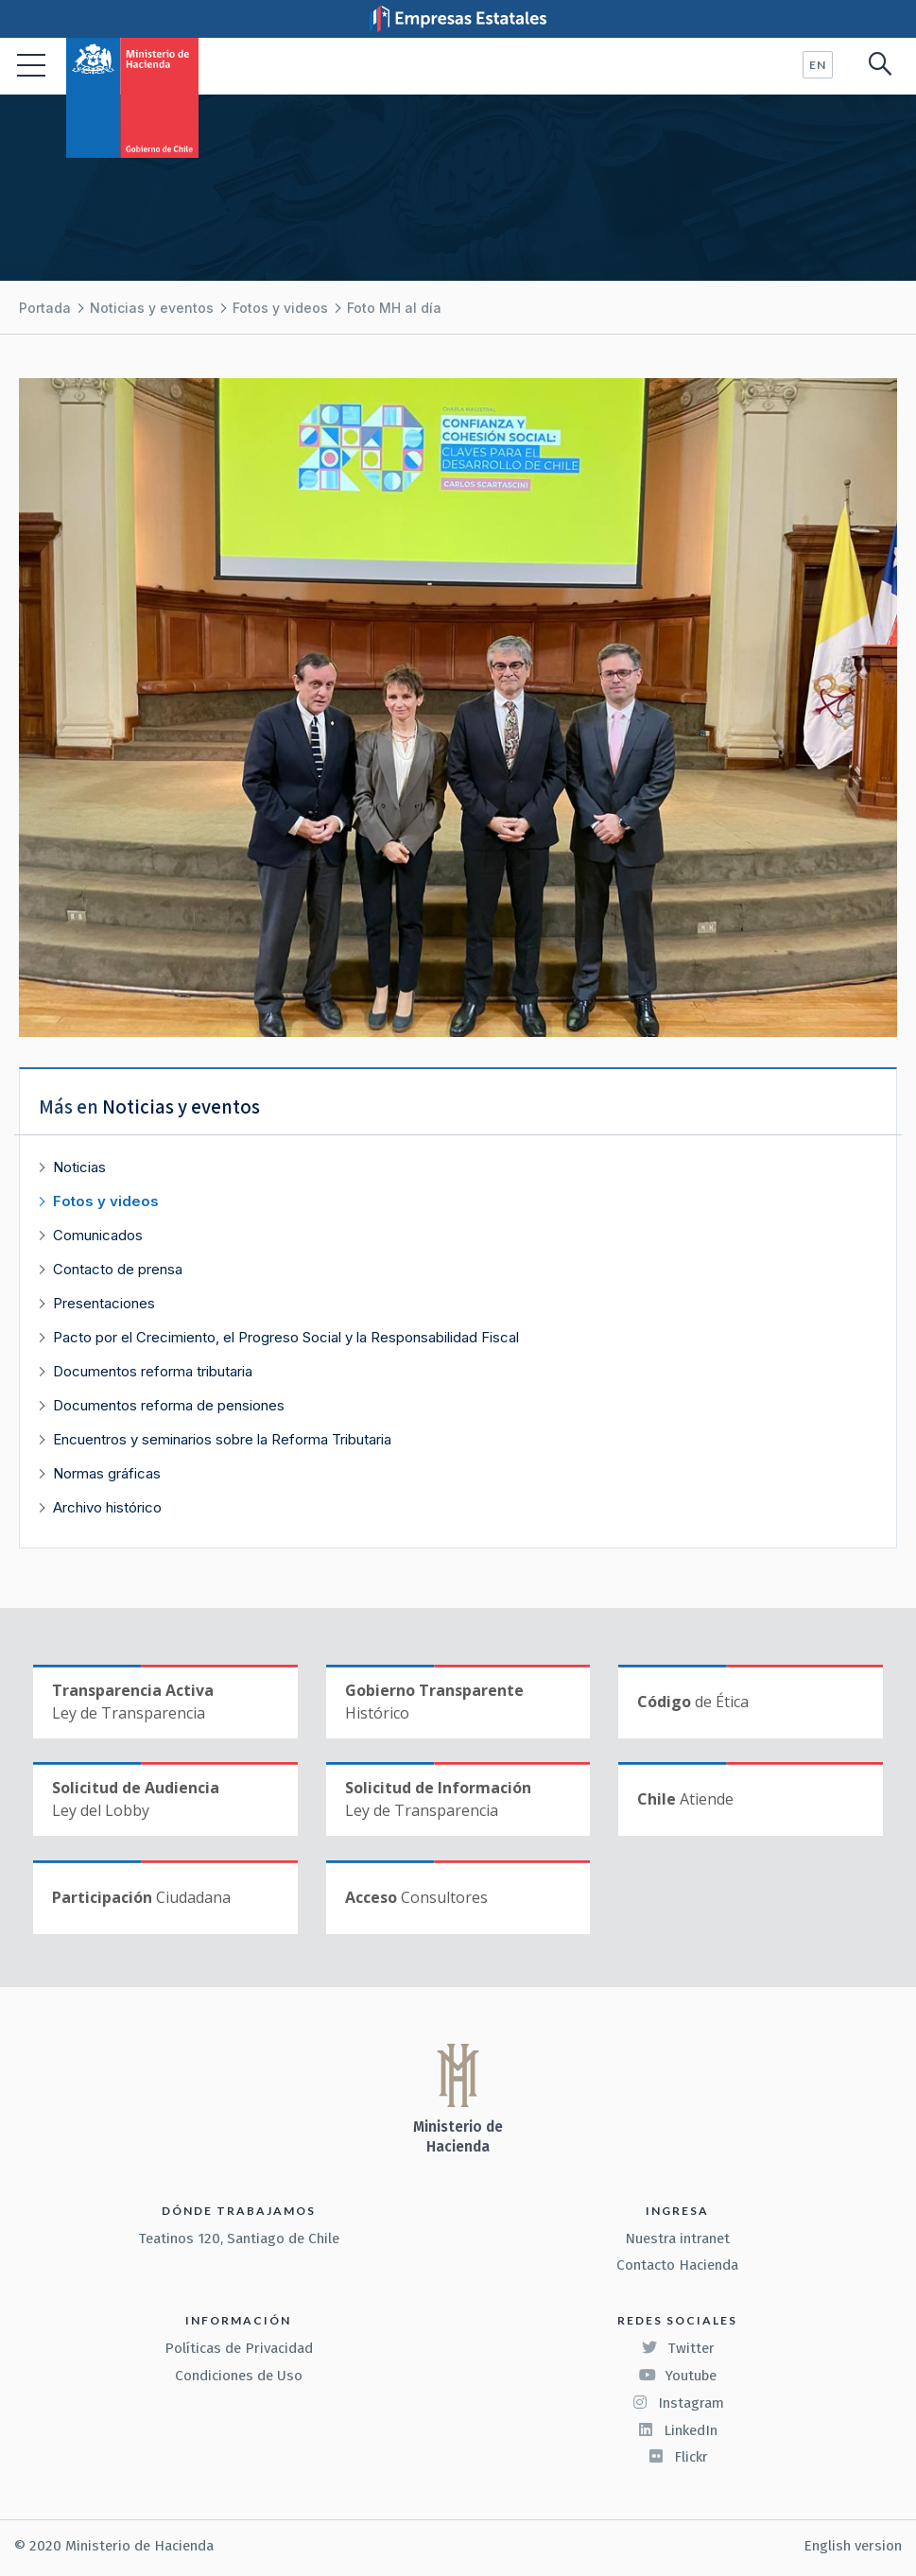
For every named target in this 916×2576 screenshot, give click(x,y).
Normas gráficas (107, 1473)
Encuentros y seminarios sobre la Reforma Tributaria (222, 1439)
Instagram (677, 2403)
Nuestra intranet (677, 2238)
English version (853, 2545)
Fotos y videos (280, 308)
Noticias (79, 1167)
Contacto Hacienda (677, 2264)
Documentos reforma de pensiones (169, 1405)
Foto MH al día (394, 308)
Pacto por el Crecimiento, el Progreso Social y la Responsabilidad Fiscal (286, 1337)
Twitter (678, 2348)
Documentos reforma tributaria (152, 1371)
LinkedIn (677, 2430)
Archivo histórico (107, 1507)
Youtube (678, 2375)
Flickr (678, 2456)
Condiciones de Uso (238, 2375)
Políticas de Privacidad (238, 2348)
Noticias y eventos (152, 308)
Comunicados (98, 1235)
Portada (45, 308)
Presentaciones (104, 1303)
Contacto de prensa (117, 1269)
